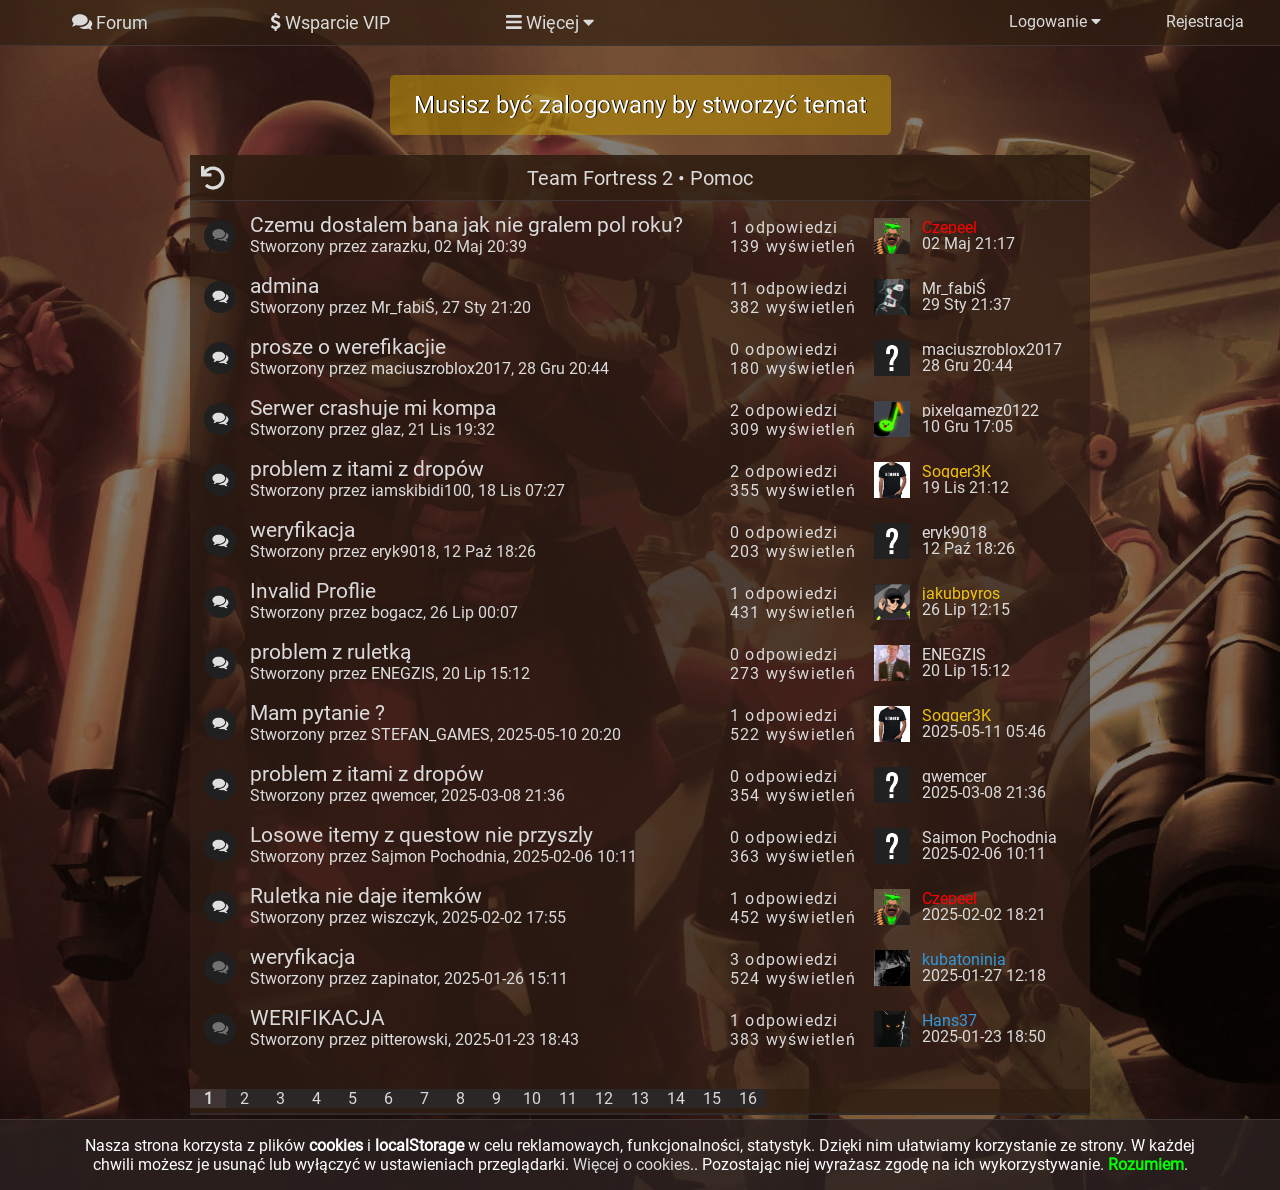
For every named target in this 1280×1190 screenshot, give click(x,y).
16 (748, 1098)
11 (568, 1098)
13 (640, 1098)
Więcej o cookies (631, 1164)
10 (532, 1098)
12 (604, 1098)
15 (712, 1098)
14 (676, 1098)
